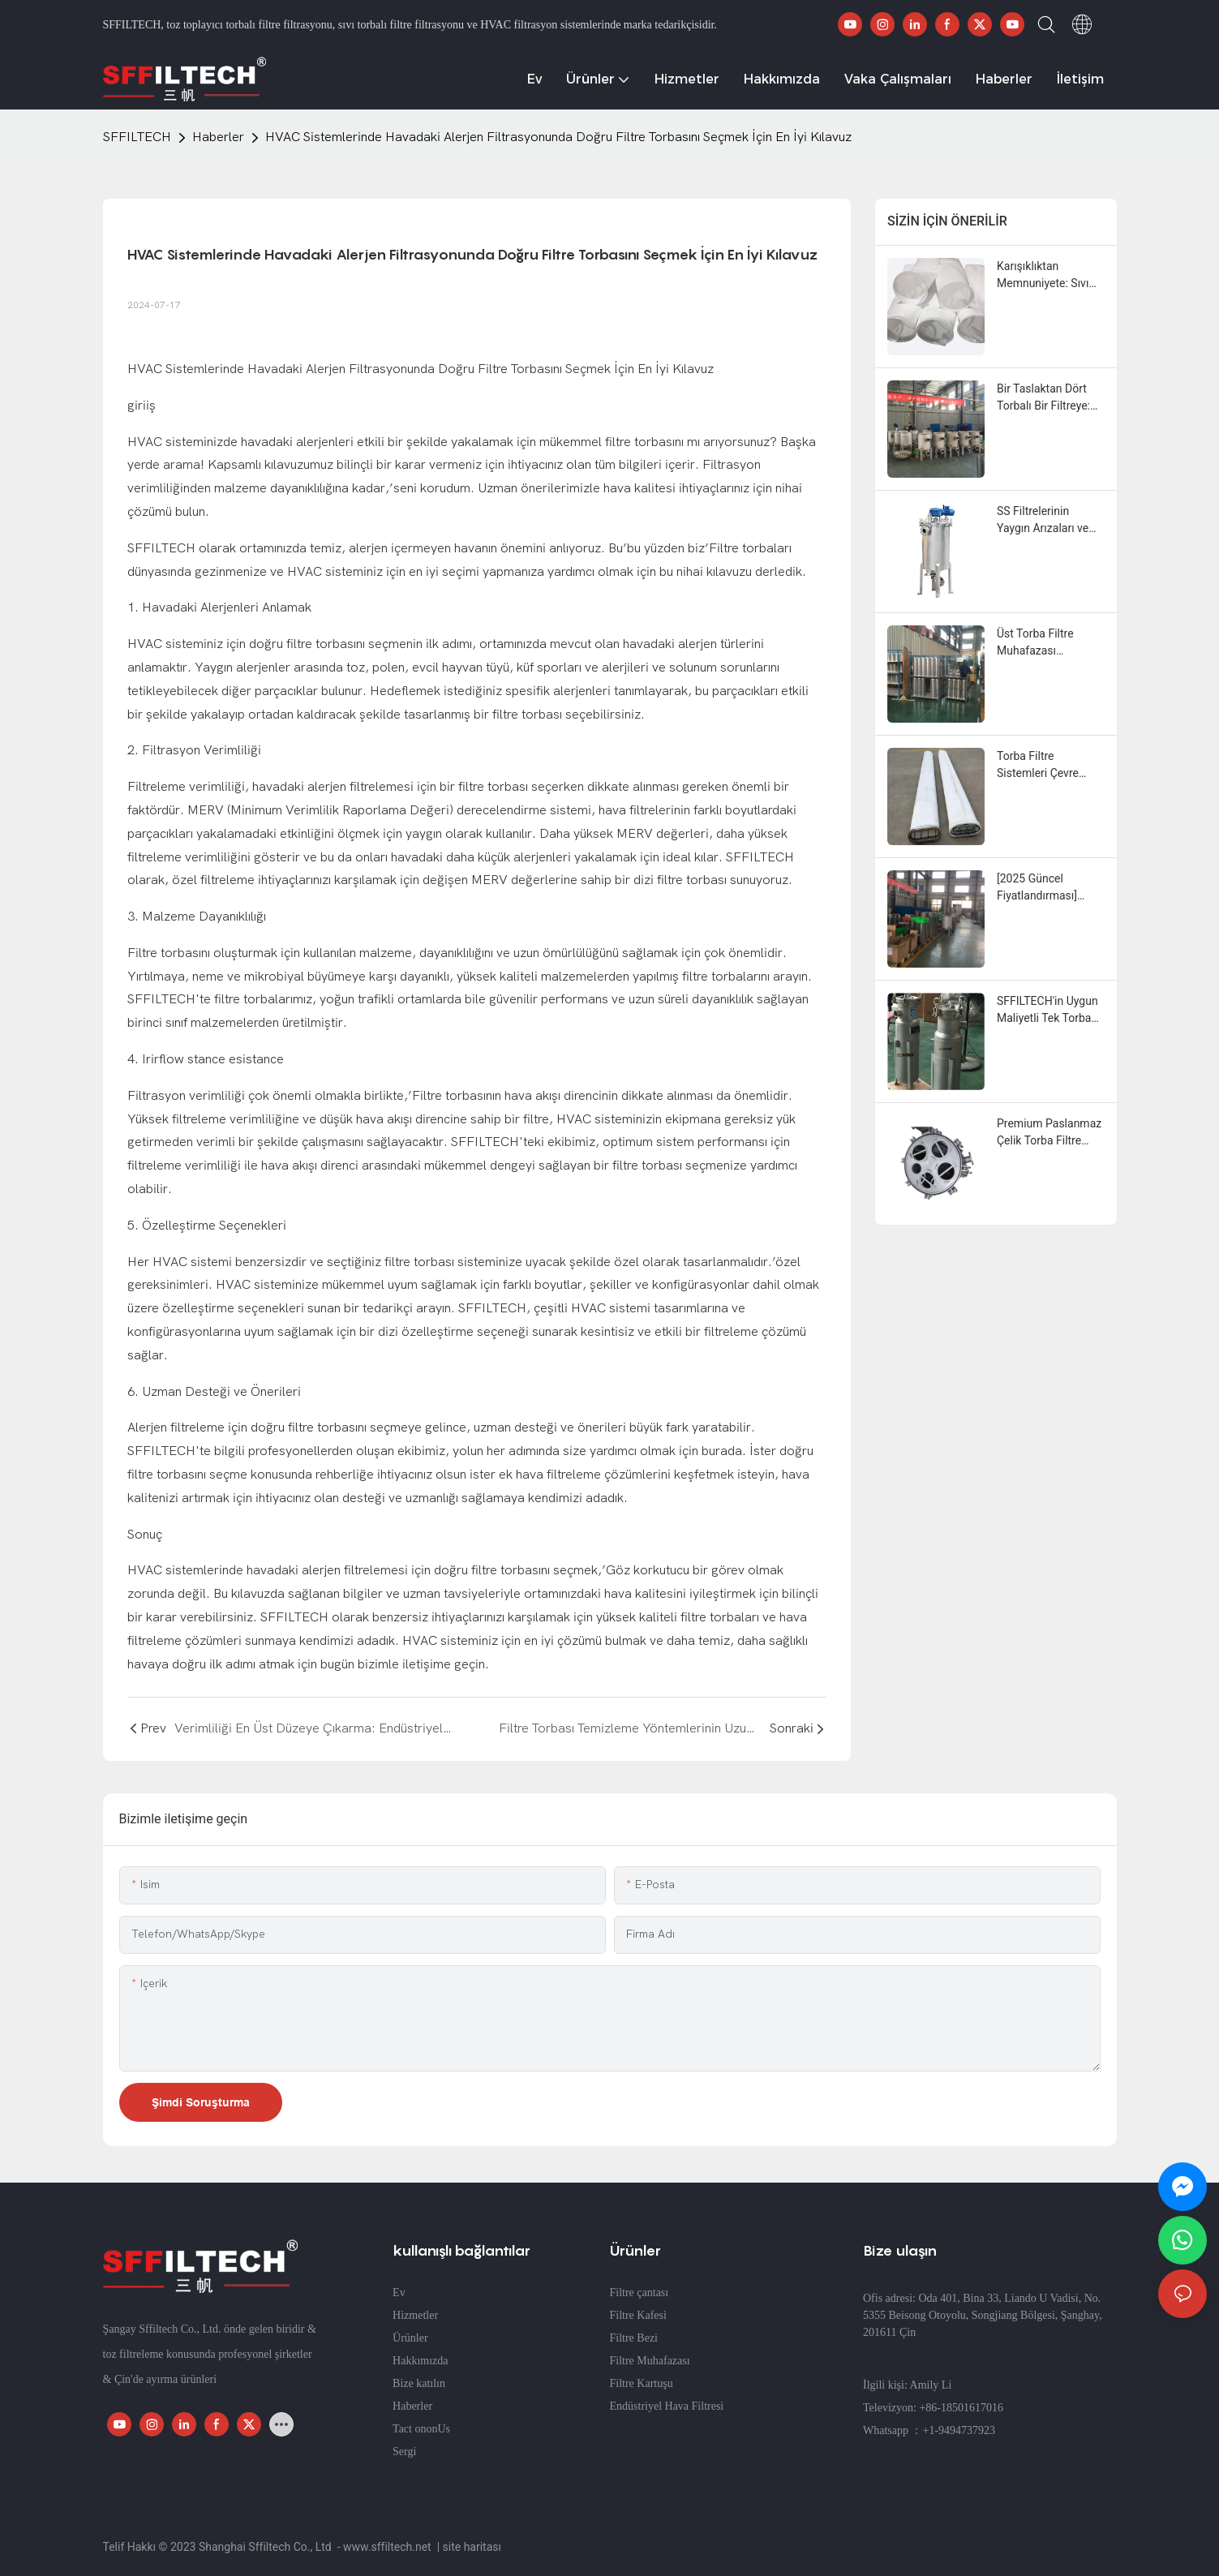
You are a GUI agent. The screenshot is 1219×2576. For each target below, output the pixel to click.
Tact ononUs (421, 2429)
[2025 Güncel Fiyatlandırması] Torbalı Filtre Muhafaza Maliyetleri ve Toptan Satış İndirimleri (1049, 888)
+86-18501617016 (961, 2408)
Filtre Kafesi (638, 2315)
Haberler (218, 137)
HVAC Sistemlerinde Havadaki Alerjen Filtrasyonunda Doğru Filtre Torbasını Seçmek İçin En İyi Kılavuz (558, 137)
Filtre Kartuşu (641, 2383)
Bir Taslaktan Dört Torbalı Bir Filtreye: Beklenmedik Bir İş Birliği (1043, 398)
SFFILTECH (137, 137)
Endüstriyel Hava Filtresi (667, 2406)
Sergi (404, 2451)
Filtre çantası (639, 2292)
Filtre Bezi (634, 2338)
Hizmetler (415, 2315)
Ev (399, 2292)
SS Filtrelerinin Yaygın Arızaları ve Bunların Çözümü (1042, 520)
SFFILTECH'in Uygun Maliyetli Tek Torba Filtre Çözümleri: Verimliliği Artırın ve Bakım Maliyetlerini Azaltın (1047, 1010)
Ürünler (410, 2338)
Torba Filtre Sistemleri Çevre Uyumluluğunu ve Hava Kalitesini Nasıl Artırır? (1048, 765)
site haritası (472, 2546)
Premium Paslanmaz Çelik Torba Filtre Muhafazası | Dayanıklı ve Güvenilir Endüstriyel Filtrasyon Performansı (1050, 1133)
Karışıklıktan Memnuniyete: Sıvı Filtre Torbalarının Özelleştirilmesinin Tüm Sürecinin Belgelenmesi (1043, 276)
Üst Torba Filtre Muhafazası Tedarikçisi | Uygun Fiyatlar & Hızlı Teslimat (1044, 643)
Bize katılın (419, 2383)
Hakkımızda (420, 2361)
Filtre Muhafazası (650, 2361)
